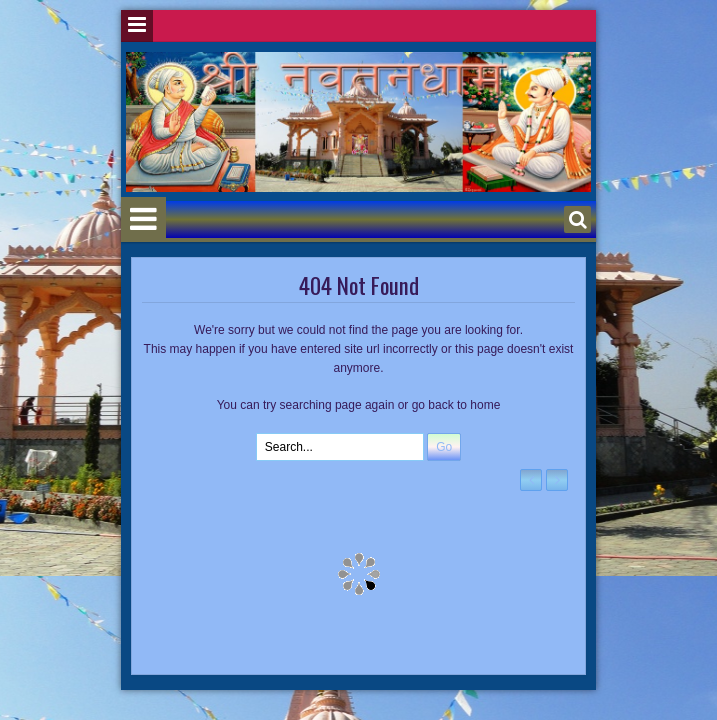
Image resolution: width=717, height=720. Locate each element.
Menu (137, 26)
